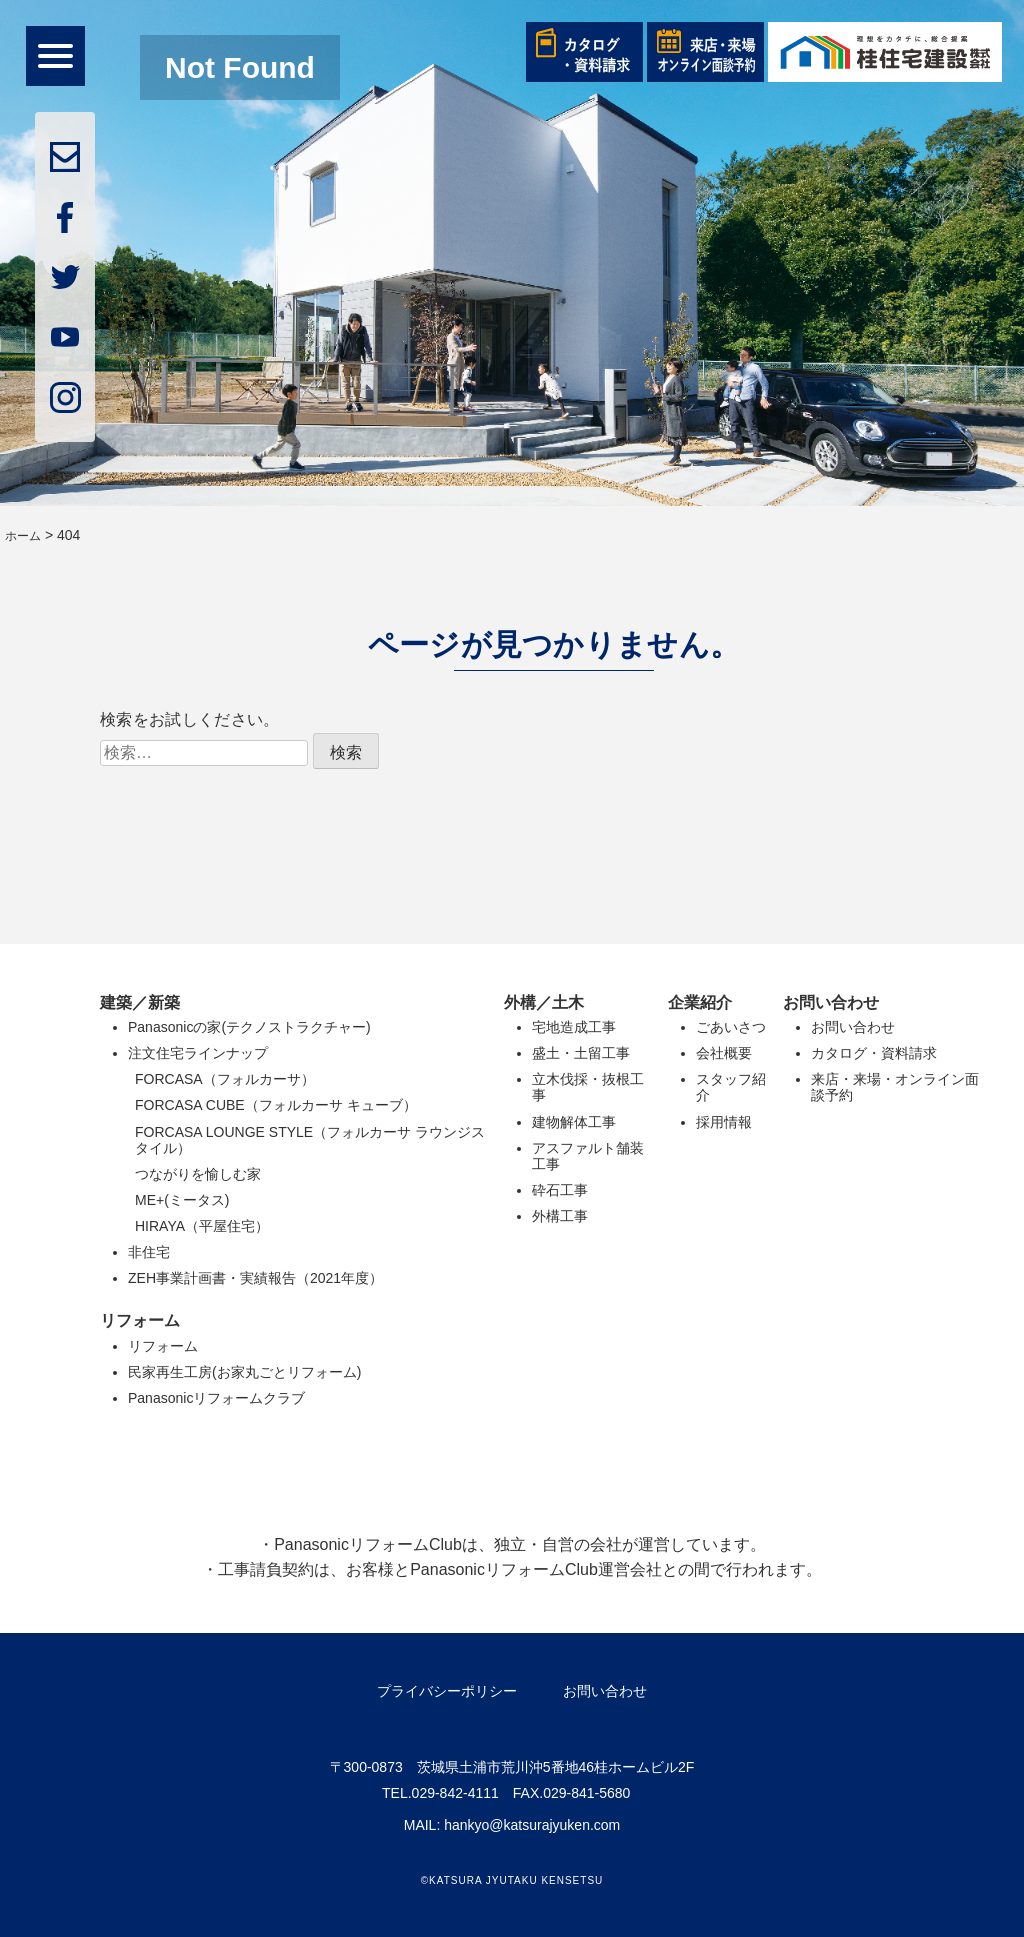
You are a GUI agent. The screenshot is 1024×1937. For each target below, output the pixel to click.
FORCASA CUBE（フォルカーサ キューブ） (276, 1105)
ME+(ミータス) (182, 1200)
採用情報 (724, 1122)
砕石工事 (560, 1190)
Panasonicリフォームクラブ (216, 1398)
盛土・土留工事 (581, 1053)
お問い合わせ (853, 1027)
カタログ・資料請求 (874, 1053)
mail (65, 157)
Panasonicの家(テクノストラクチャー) (249, 1027)
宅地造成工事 (574, 1027)
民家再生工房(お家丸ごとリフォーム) (244, 1372)
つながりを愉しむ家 (198, 1174)
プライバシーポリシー (447, 1691)
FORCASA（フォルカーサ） (225, 1079)
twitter (65, 277)
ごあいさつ (731, 1027)
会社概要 (724, 1053)
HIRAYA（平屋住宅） (202, 1226)
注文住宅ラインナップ (198, 1053)
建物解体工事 (574, 1122)
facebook (65, 217)
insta (65, 397)
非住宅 (149, 1252)
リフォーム (163, 1346)
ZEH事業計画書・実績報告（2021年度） (255, 1278)
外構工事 (560, 1216)
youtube (65, 337)
